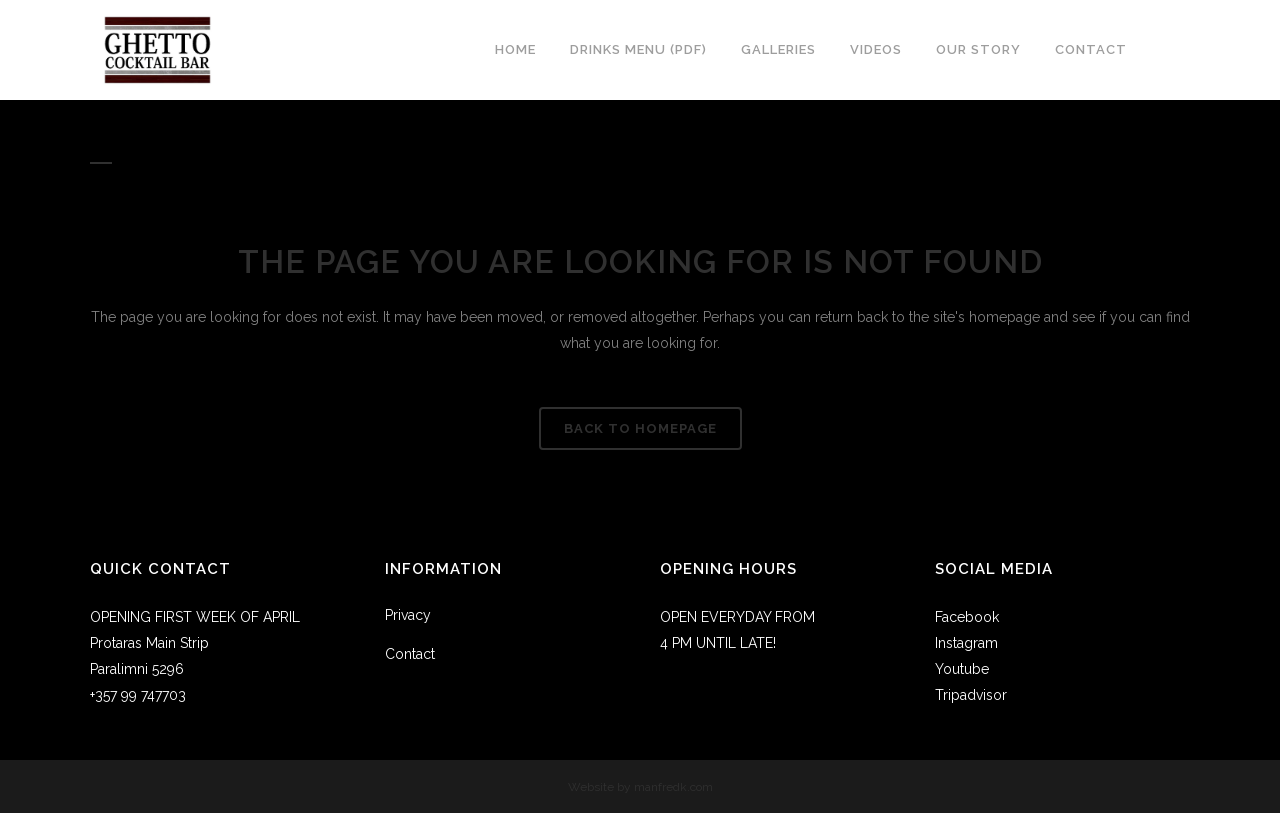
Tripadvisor (971, 695)
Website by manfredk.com (640, 787)
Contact (410, 654)
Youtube (962, 669)
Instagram (966, 643)
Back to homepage (640, 428)
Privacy (408, 615)
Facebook (967, 617)
